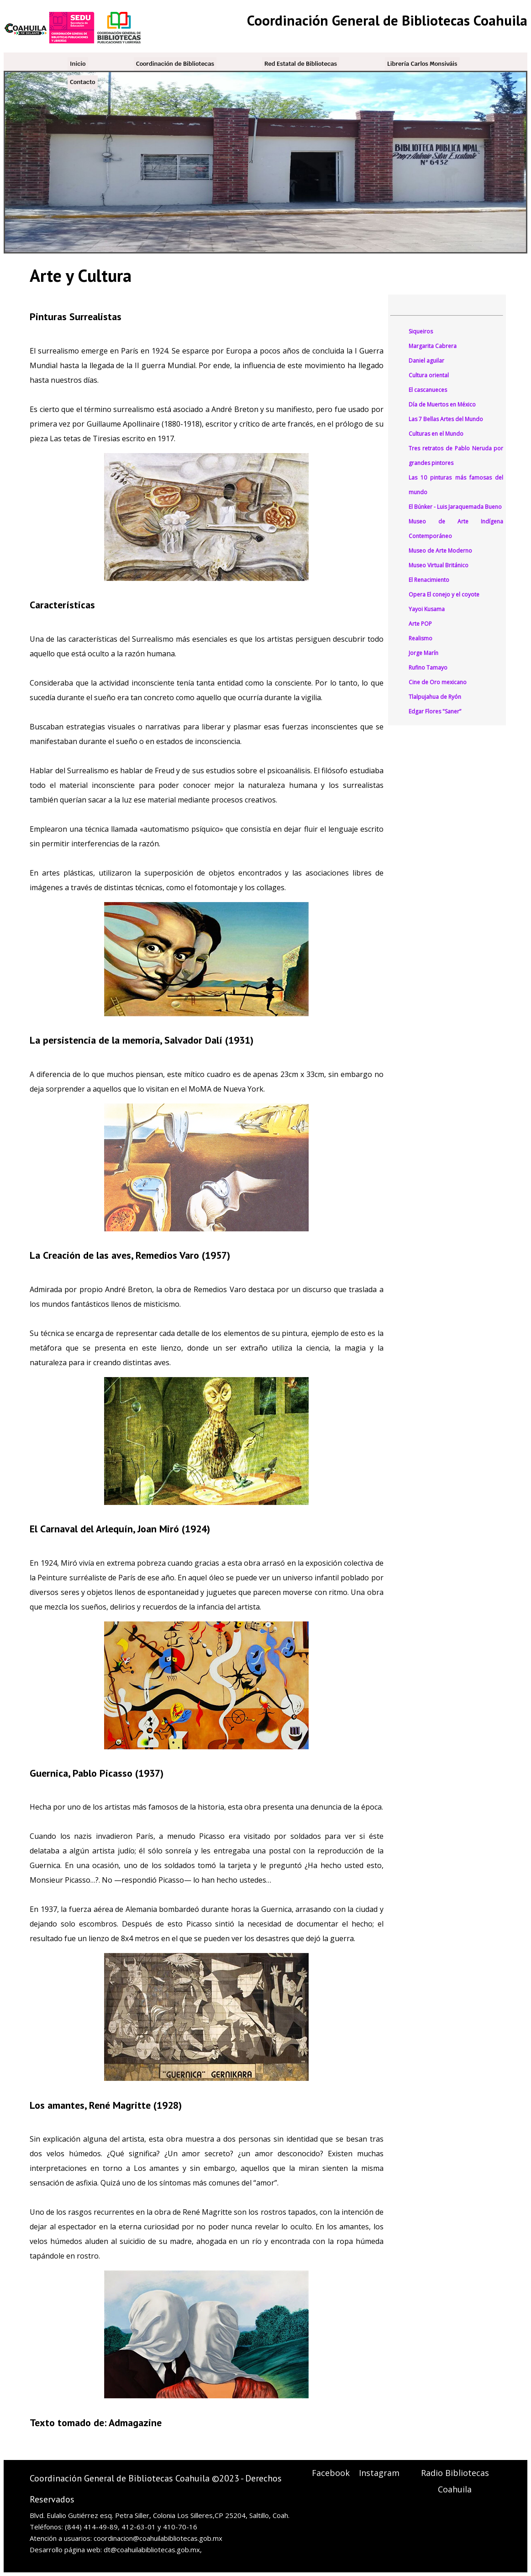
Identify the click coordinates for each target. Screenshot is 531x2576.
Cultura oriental (429, 375)
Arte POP (420, 624)
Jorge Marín (423, 653)
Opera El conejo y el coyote (444, 594)
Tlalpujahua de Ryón (435, 697)
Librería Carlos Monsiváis (422, 64)
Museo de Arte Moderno (440, 550)
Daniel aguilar (426, 360)
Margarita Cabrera (433, 346)
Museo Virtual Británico (438, 565)
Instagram (379, 2472)
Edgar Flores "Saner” (435, 711)
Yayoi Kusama (427, 609)
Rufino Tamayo (428, 667)
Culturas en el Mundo (436, 434)
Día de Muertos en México (442, 404)
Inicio (78, 64)
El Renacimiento (429, 580)
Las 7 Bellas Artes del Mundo (446, 419)
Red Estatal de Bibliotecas (300, 64)
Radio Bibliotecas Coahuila (455, 2481)
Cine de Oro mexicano (438, 682)
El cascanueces (428, 390)
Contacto (82, 82)
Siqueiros (421, 331)
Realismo (420, 638)
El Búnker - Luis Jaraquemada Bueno (455, 507)
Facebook (331, 2472)
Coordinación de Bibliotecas (175, 64)
